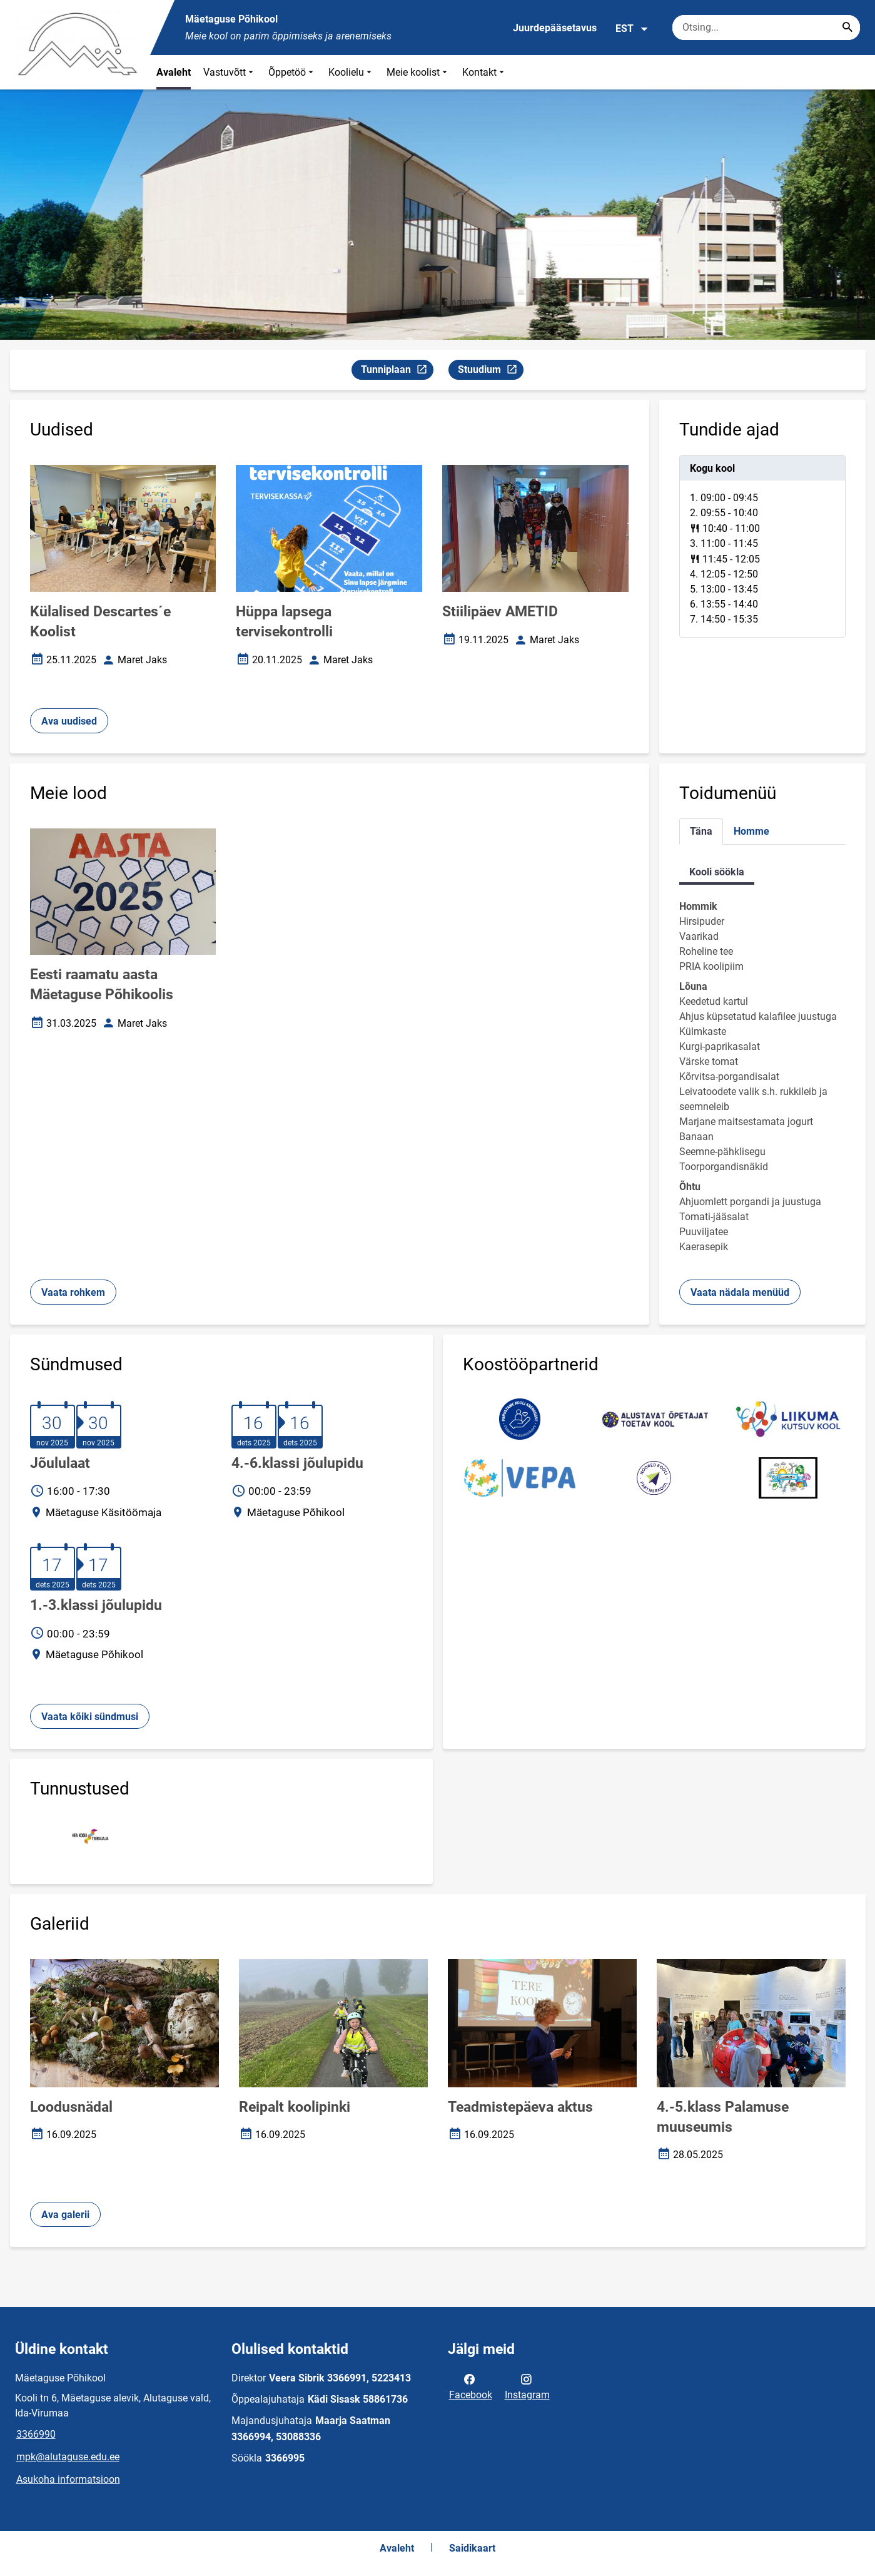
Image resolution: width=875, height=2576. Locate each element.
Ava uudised (69, 721)
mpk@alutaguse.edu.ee (67, 2457)
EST (632, 28)
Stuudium (490, 371)
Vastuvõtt (229, 72)
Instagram (527, 2386)
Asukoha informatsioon (68, 2479)
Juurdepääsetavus (555, 28)
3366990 (36, 2434)
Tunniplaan (396, 371)
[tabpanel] (762, 546)
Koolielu (351, 72)
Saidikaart (472, 2548)
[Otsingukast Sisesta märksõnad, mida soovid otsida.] (766, 27)
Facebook (470, 2386)
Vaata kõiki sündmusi (89, 1717)
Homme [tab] (751, 831)
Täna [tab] (701, 831)
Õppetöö (292, 72)
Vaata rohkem (73, 1292)
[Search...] (847, 27)
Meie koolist (418, 72)
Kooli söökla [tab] (716, 872)
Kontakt (484, 72)
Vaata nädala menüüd (739, 1292)
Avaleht (173, 72)
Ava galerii (65, 2215)
